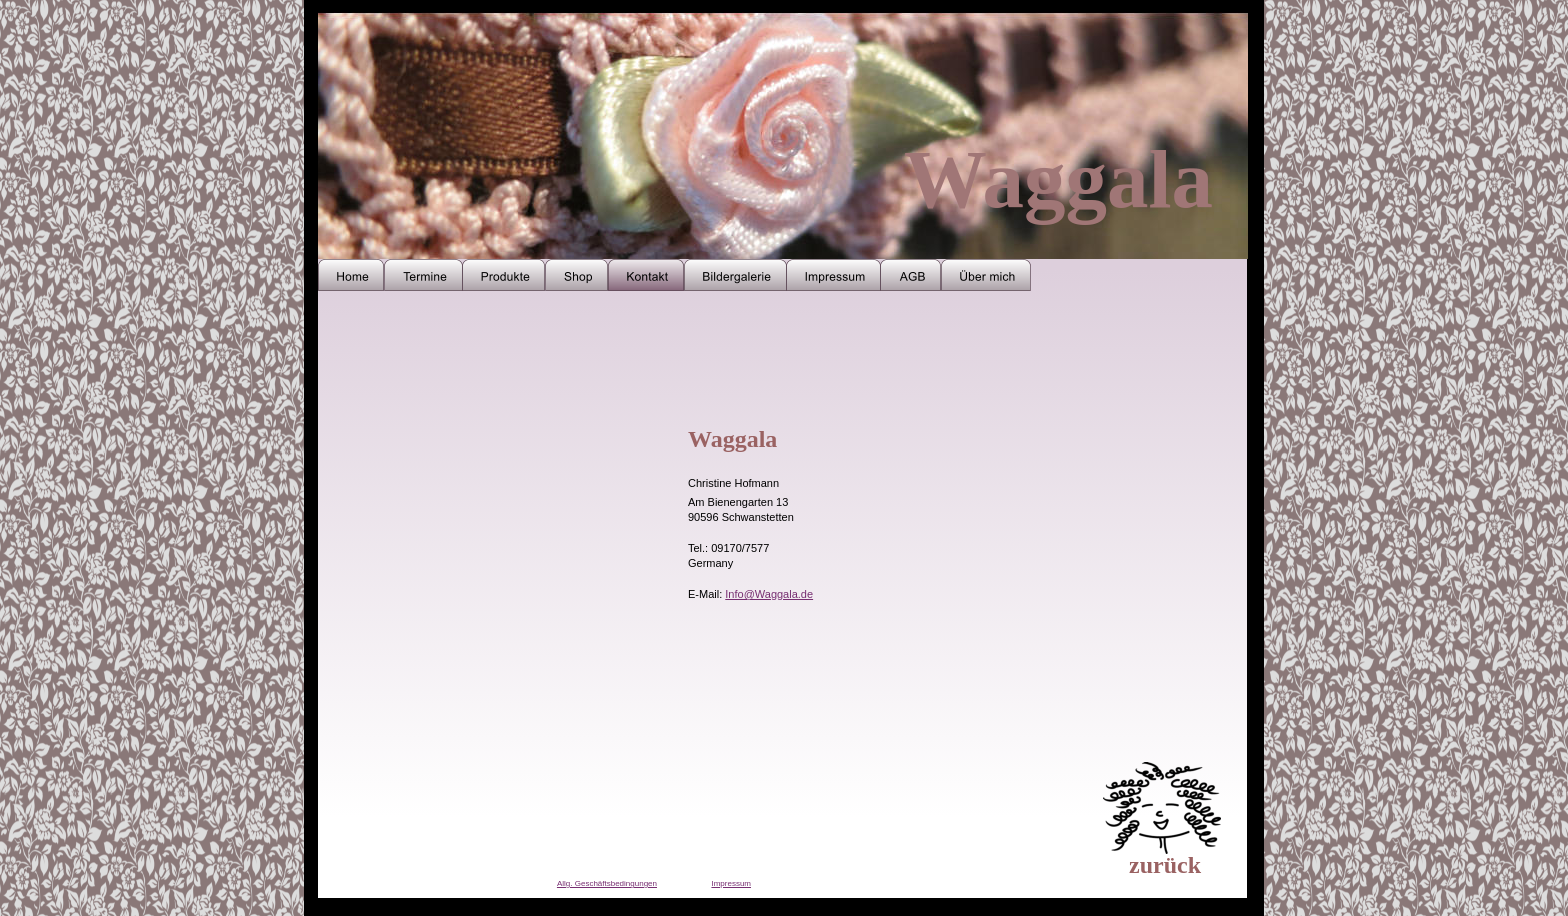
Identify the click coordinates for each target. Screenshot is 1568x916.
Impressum (731, 883)
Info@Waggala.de (769, 594)
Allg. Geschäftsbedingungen (607, 883)
